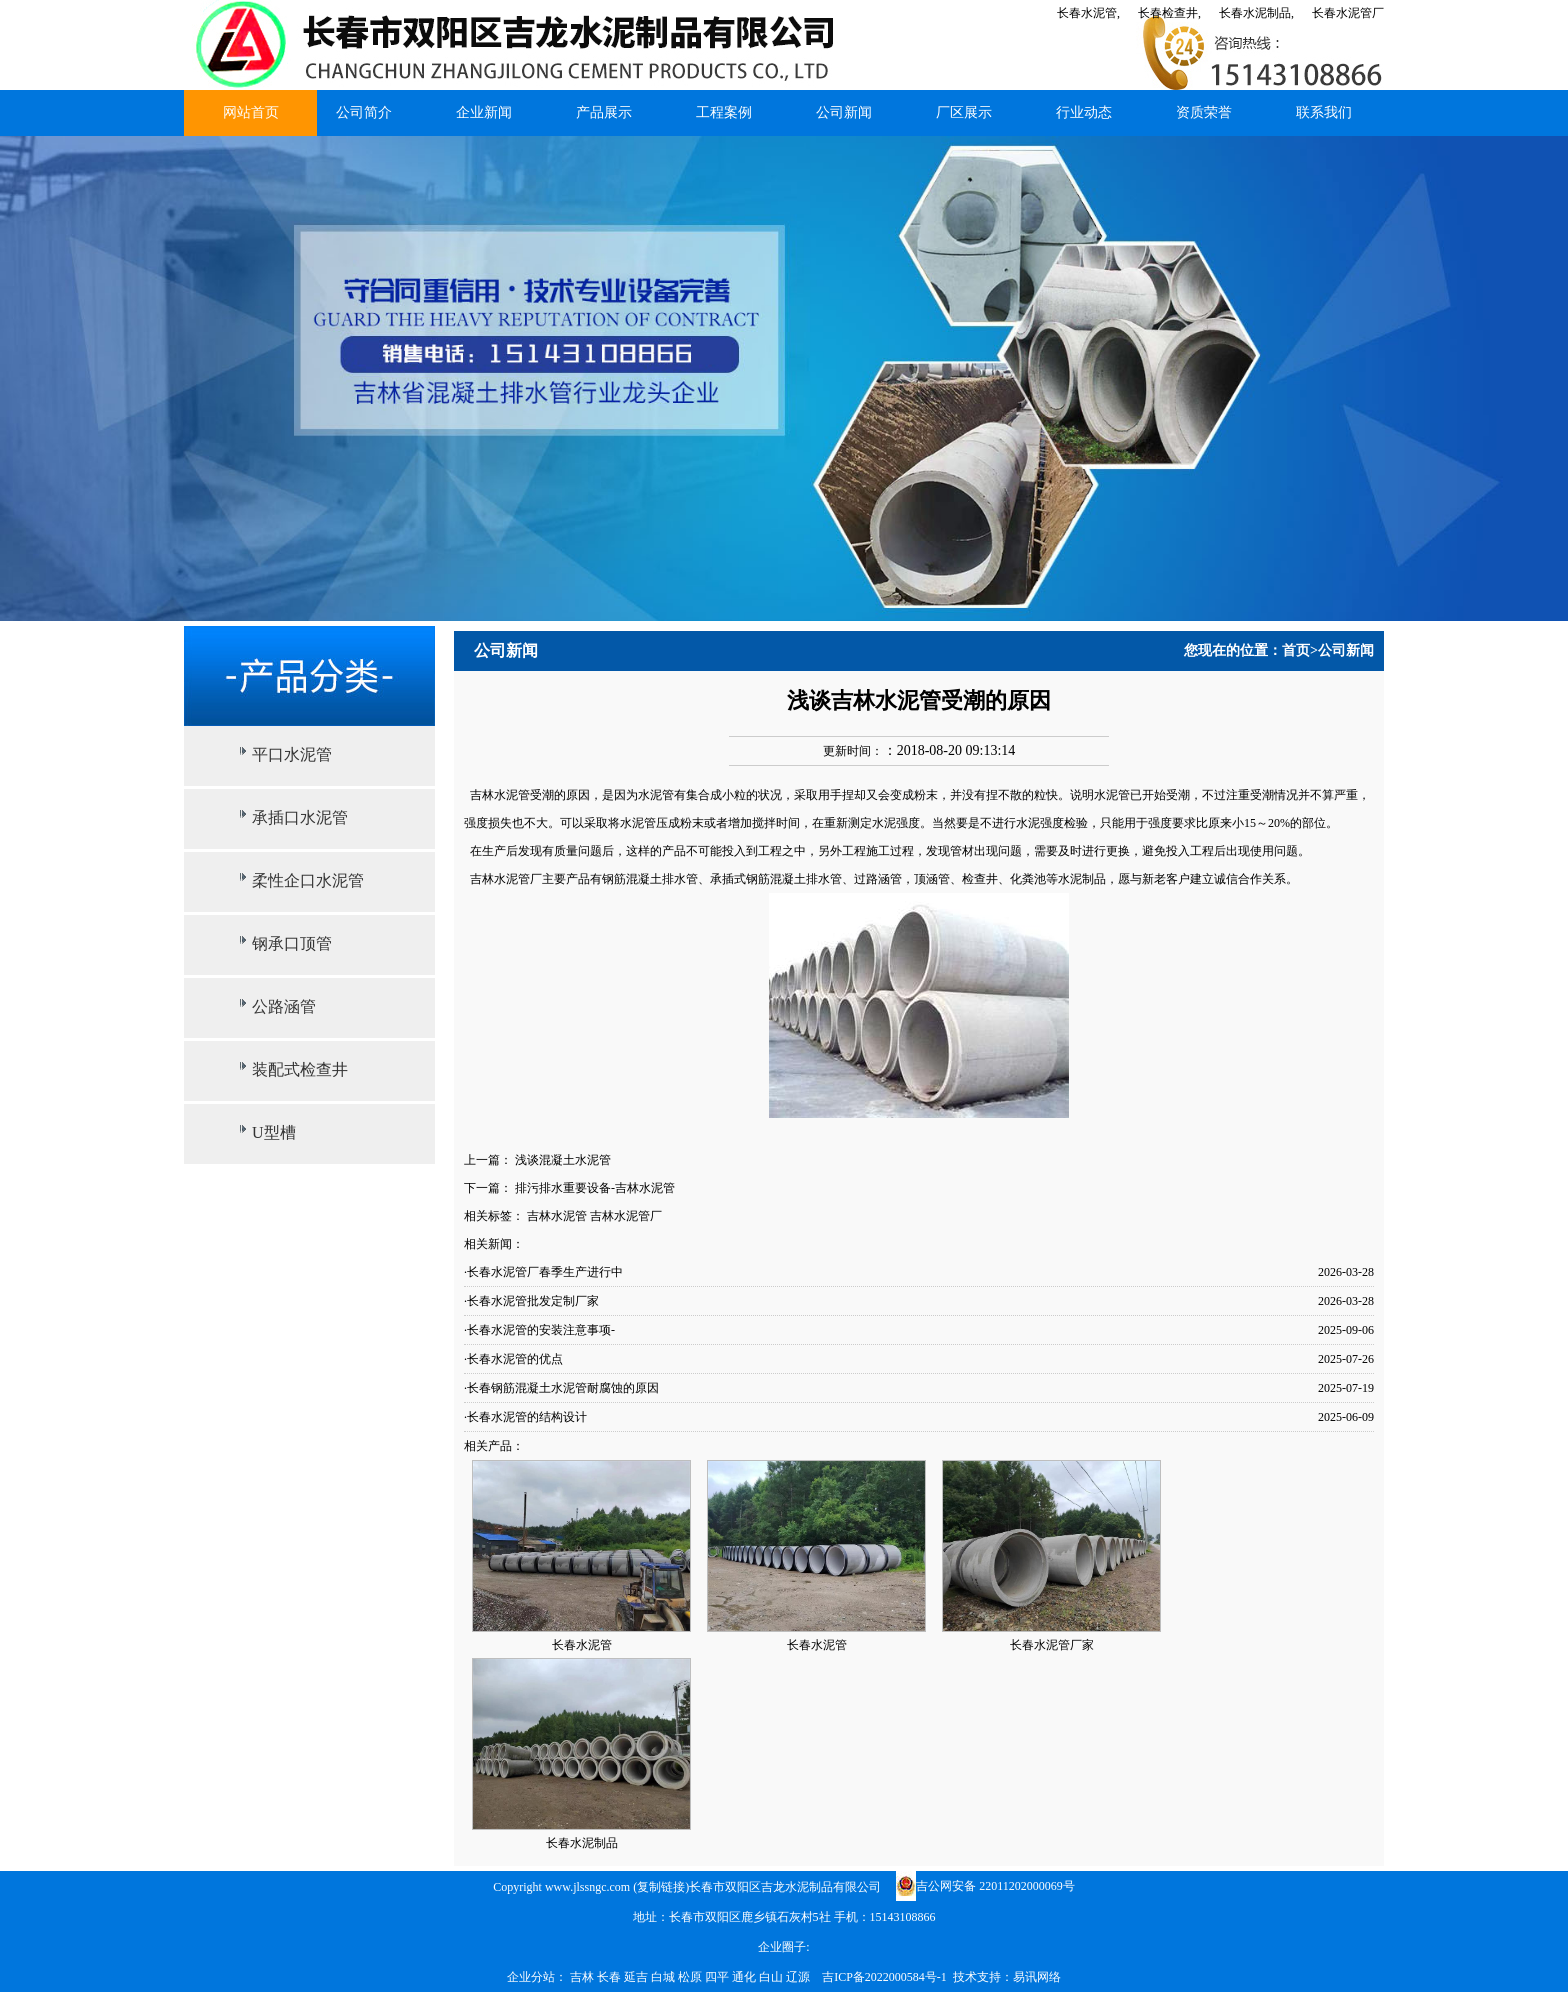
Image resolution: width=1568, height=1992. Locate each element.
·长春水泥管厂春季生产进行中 (543, 1272)
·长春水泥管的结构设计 (525, 1417)
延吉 (637, 1977)
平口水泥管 (292, 754)
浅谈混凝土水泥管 (563, 1160)
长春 (610, 1977)
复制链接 (661, 1887)
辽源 (799, 1977)
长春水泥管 (582, 1645)
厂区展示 (964, 112)
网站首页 (251, 112)
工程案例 (724, 112)
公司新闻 (844, 112)
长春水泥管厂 (1348, 13)
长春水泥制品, (1256, 13)
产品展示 (604, 112)
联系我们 (1324, 112)
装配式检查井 (300, 1069)
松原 (691, 1977)
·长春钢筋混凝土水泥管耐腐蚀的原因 (561, 1388)
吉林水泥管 (557, 1216)
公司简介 (364, 112)
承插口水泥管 (300, 817)
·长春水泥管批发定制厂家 (531, 1301)
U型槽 (274, 1132)
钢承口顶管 (292, 943)
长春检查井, (1169, 13)
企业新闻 (484, 112)
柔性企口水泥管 (308, 880)
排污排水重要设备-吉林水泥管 (595, 1188)
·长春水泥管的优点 (513, 1359)
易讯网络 (1037, 1977)
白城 (664, 1977)
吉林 (583, 1977)
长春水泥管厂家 (1052, 1645)
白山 (772, 1977)
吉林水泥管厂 (626, 1216)
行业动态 (1084, 112)
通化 (745, 1977)
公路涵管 (284, 1006)
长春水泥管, (1088, 13)
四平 (718, 1977)
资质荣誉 (1204, 112)
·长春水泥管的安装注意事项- (539, 1330)
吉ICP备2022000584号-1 (884, 1977)
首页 (1296, 650)
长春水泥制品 (582, 1843)
